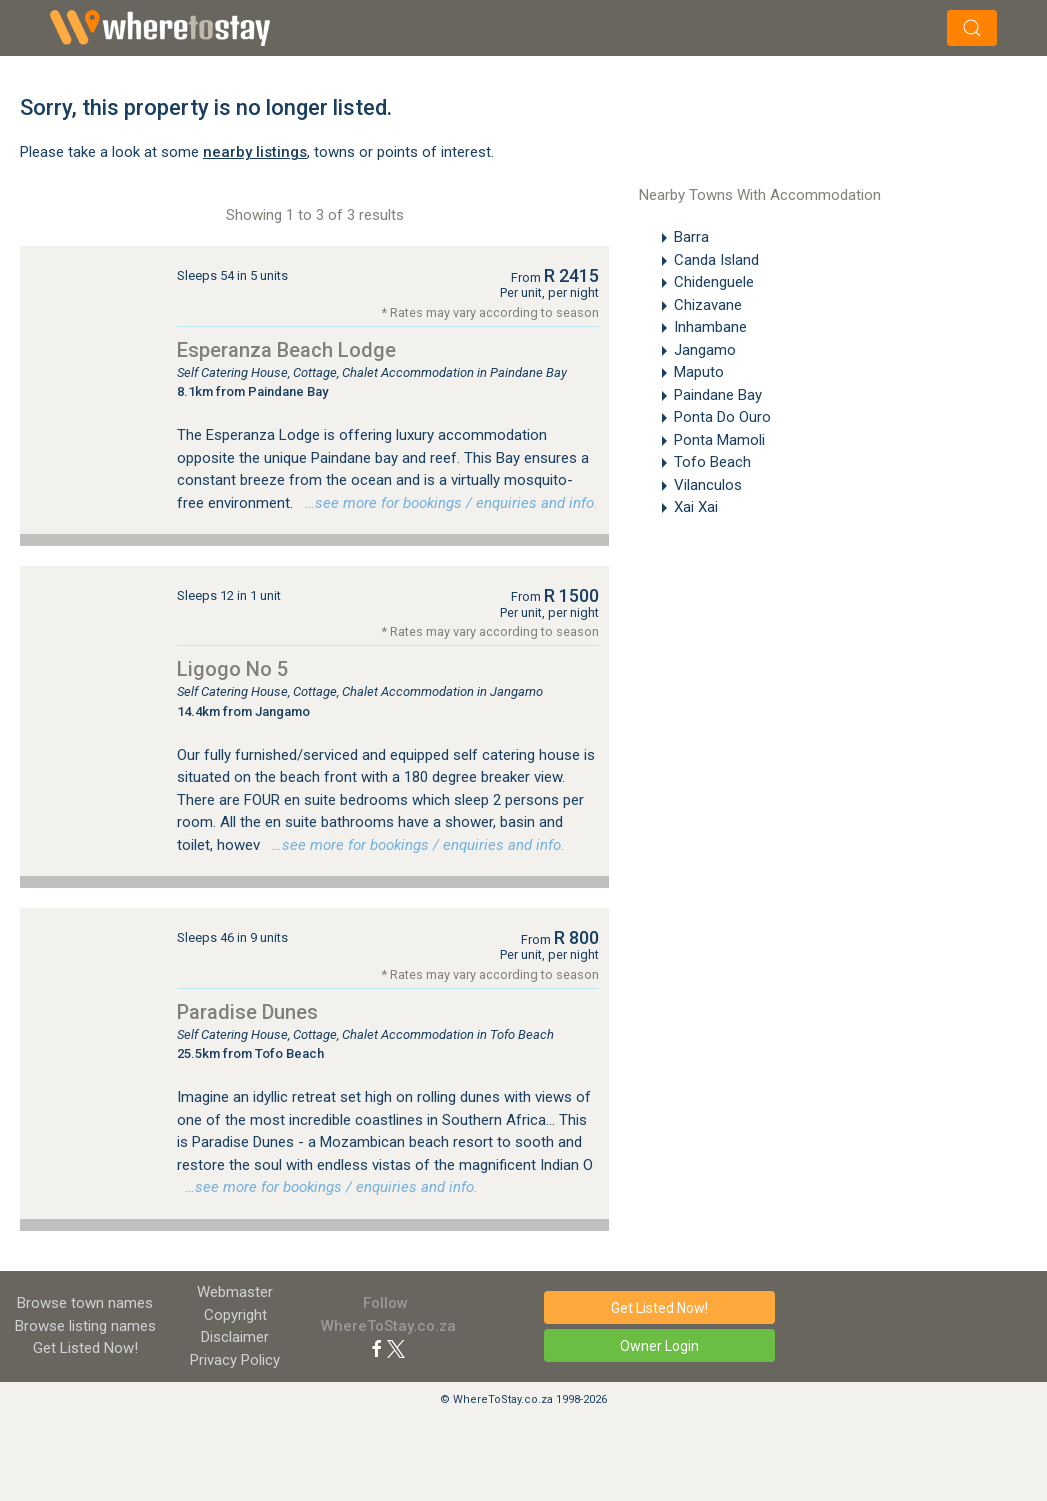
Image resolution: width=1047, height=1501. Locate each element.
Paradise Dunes (247, 1012)
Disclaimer (235, 1337)
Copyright (235, 1315)
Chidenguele (714, 282)
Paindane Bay (718, 395)
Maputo (699, 372)
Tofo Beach (712, 462)
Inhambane (710, 327)
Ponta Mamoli (719, 440)
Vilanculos (708, 485)
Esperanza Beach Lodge (286, 350)
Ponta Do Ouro (722, 417)
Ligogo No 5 (232, 669)
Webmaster (235, 1292)
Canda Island (716, 260)
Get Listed (85, 1348)
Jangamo (705, 350)
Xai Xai (696, 507)
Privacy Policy (235, 1360)
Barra (691, 237)
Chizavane (708, 305)
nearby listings (255, 152)
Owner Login (659, 1346)
